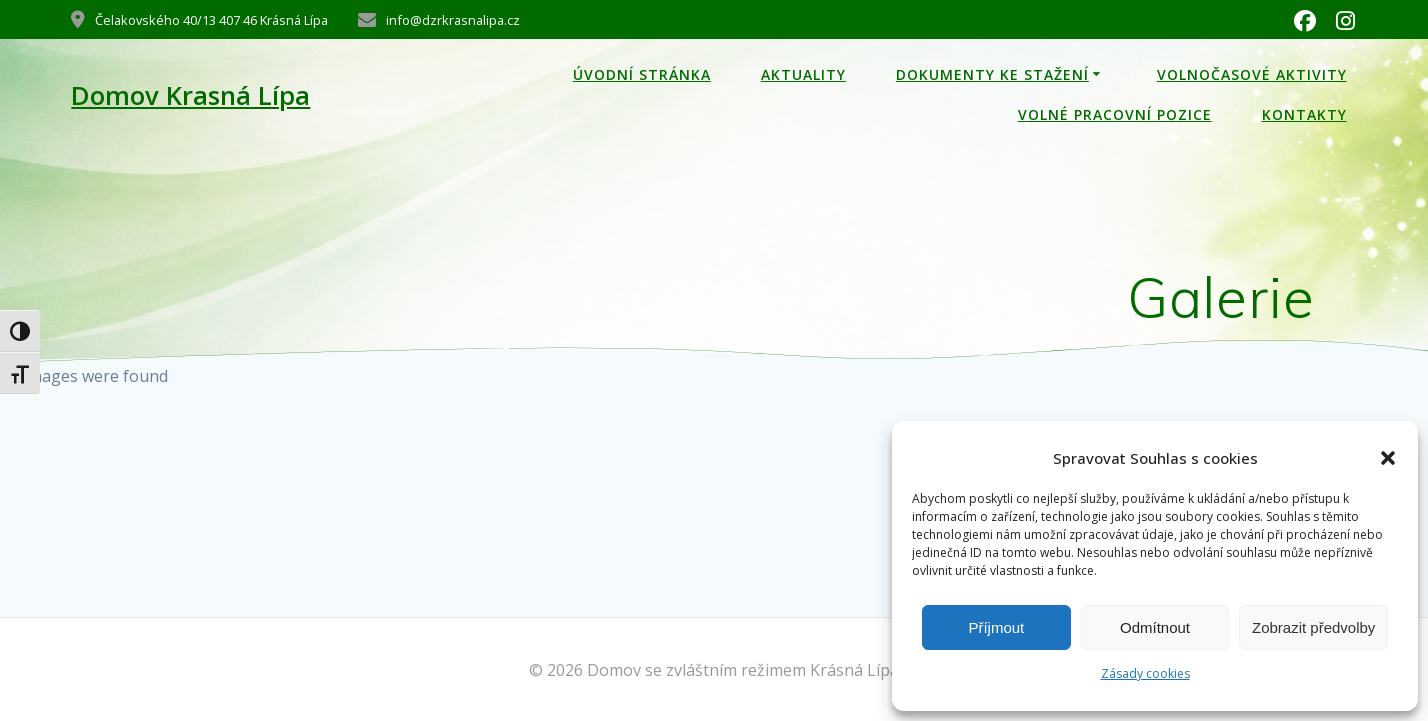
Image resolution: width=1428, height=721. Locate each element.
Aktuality (803, 74)
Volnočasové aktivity (1252, 74)
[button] (1388, 458)
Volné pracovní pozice (1115, 114)
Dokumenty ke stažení (992, 74)
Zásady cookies (1145, 673)
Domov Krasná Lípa (190, 96)
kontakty (1304, 114)
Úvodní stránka (642, 74)
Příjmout (996, 627)
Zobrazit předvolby (1313, 627)
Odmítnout (1155, 627)
